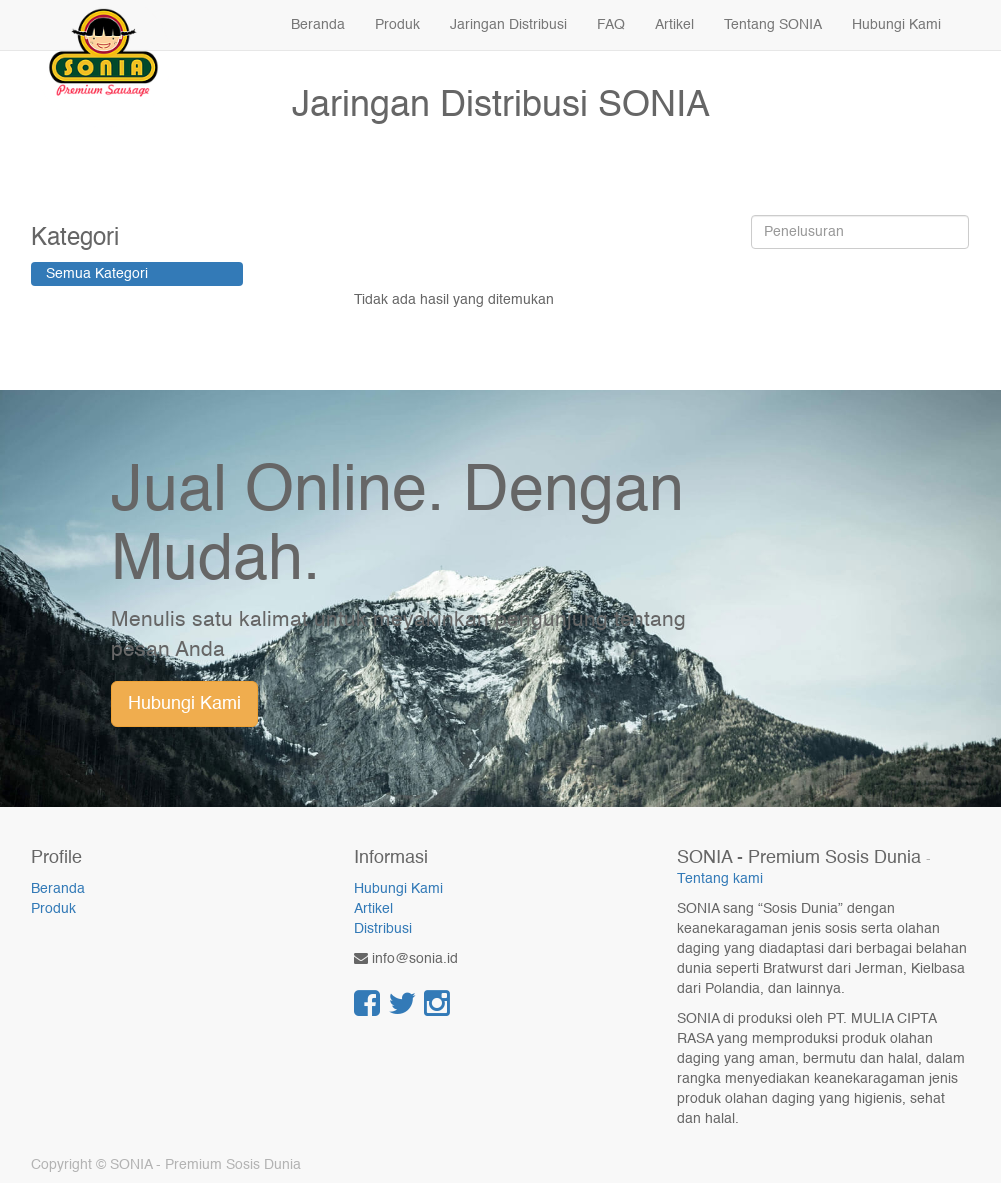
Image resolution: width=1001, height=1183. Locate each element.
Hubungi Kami (184, 704)
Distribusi (383, 929)
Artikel (373, 909)
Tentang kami (720, 879)
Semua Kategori (97, 274)
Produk (53, 909)
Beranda (58, 889)
